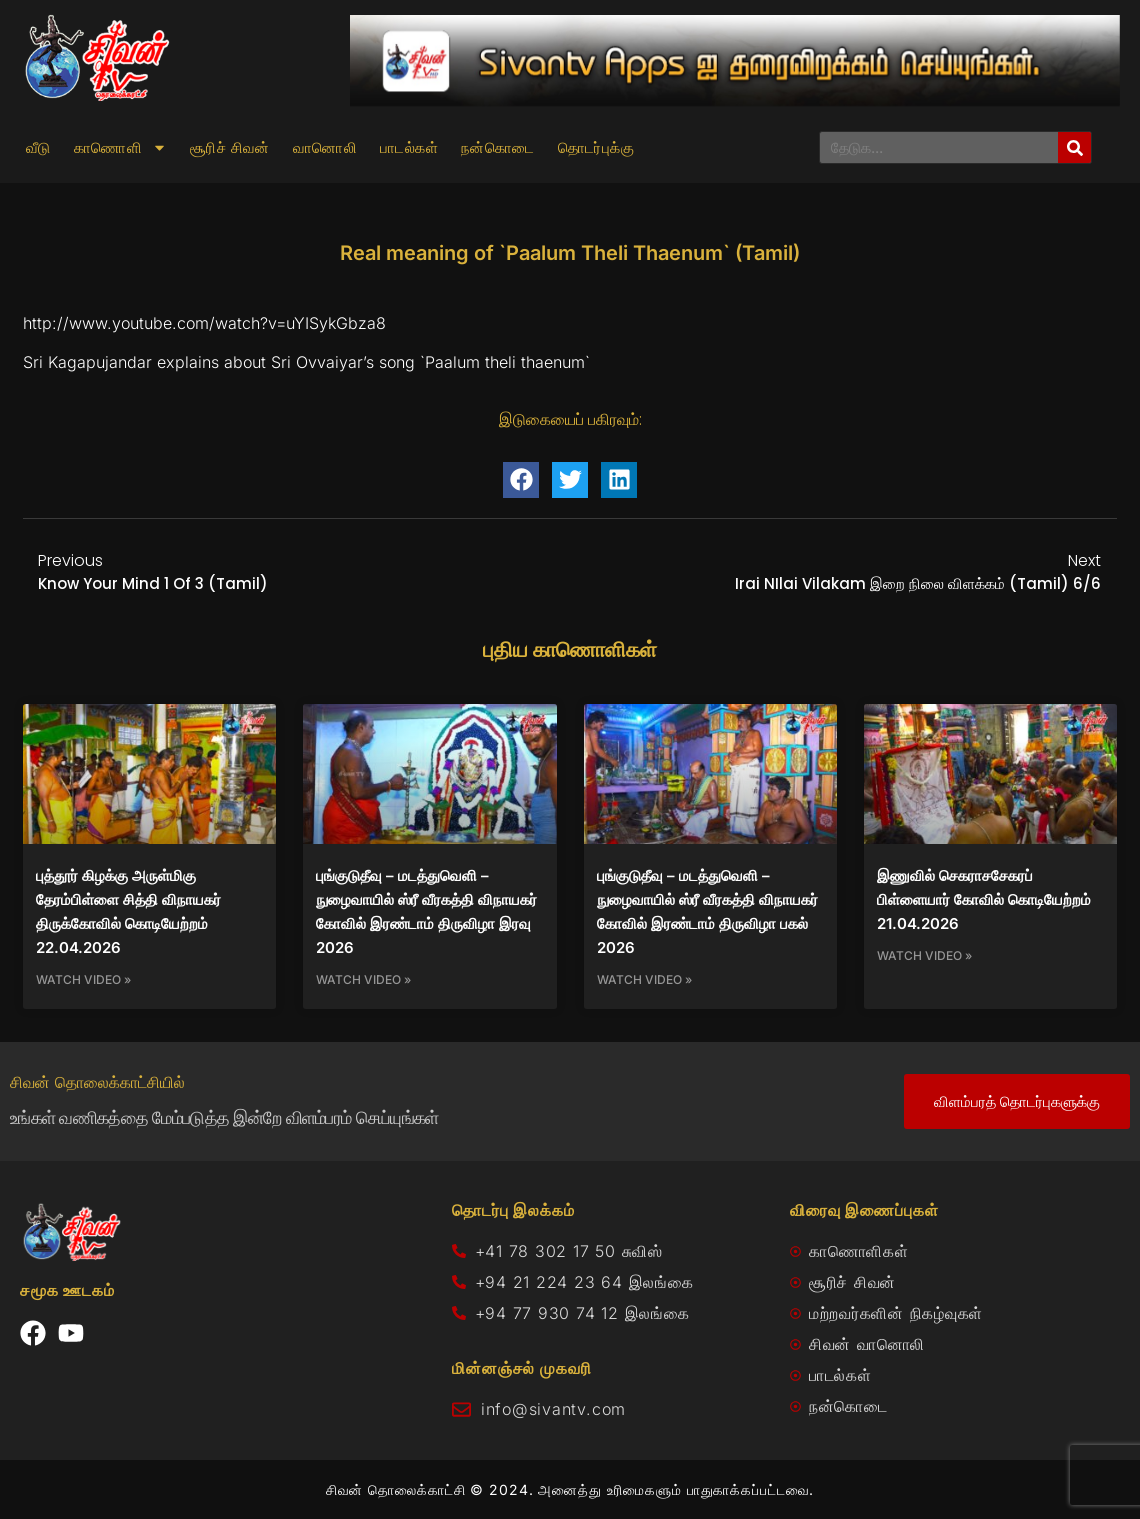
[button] (521, 480)
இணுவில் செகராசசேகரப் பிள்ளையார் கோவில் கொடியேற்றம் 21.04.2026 (984, 899)
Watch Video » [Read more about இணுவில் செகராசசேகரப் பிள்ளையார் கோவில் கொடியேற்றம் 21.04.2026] (924, 955)
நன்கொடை (498, 148)
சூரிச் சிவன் (230, 148)
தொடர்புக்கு (596, 148)
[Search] (1074, 147)
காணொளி (120, 148)
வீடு (38, 148)
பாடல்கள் (409, 148)
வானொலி (325, 148)
